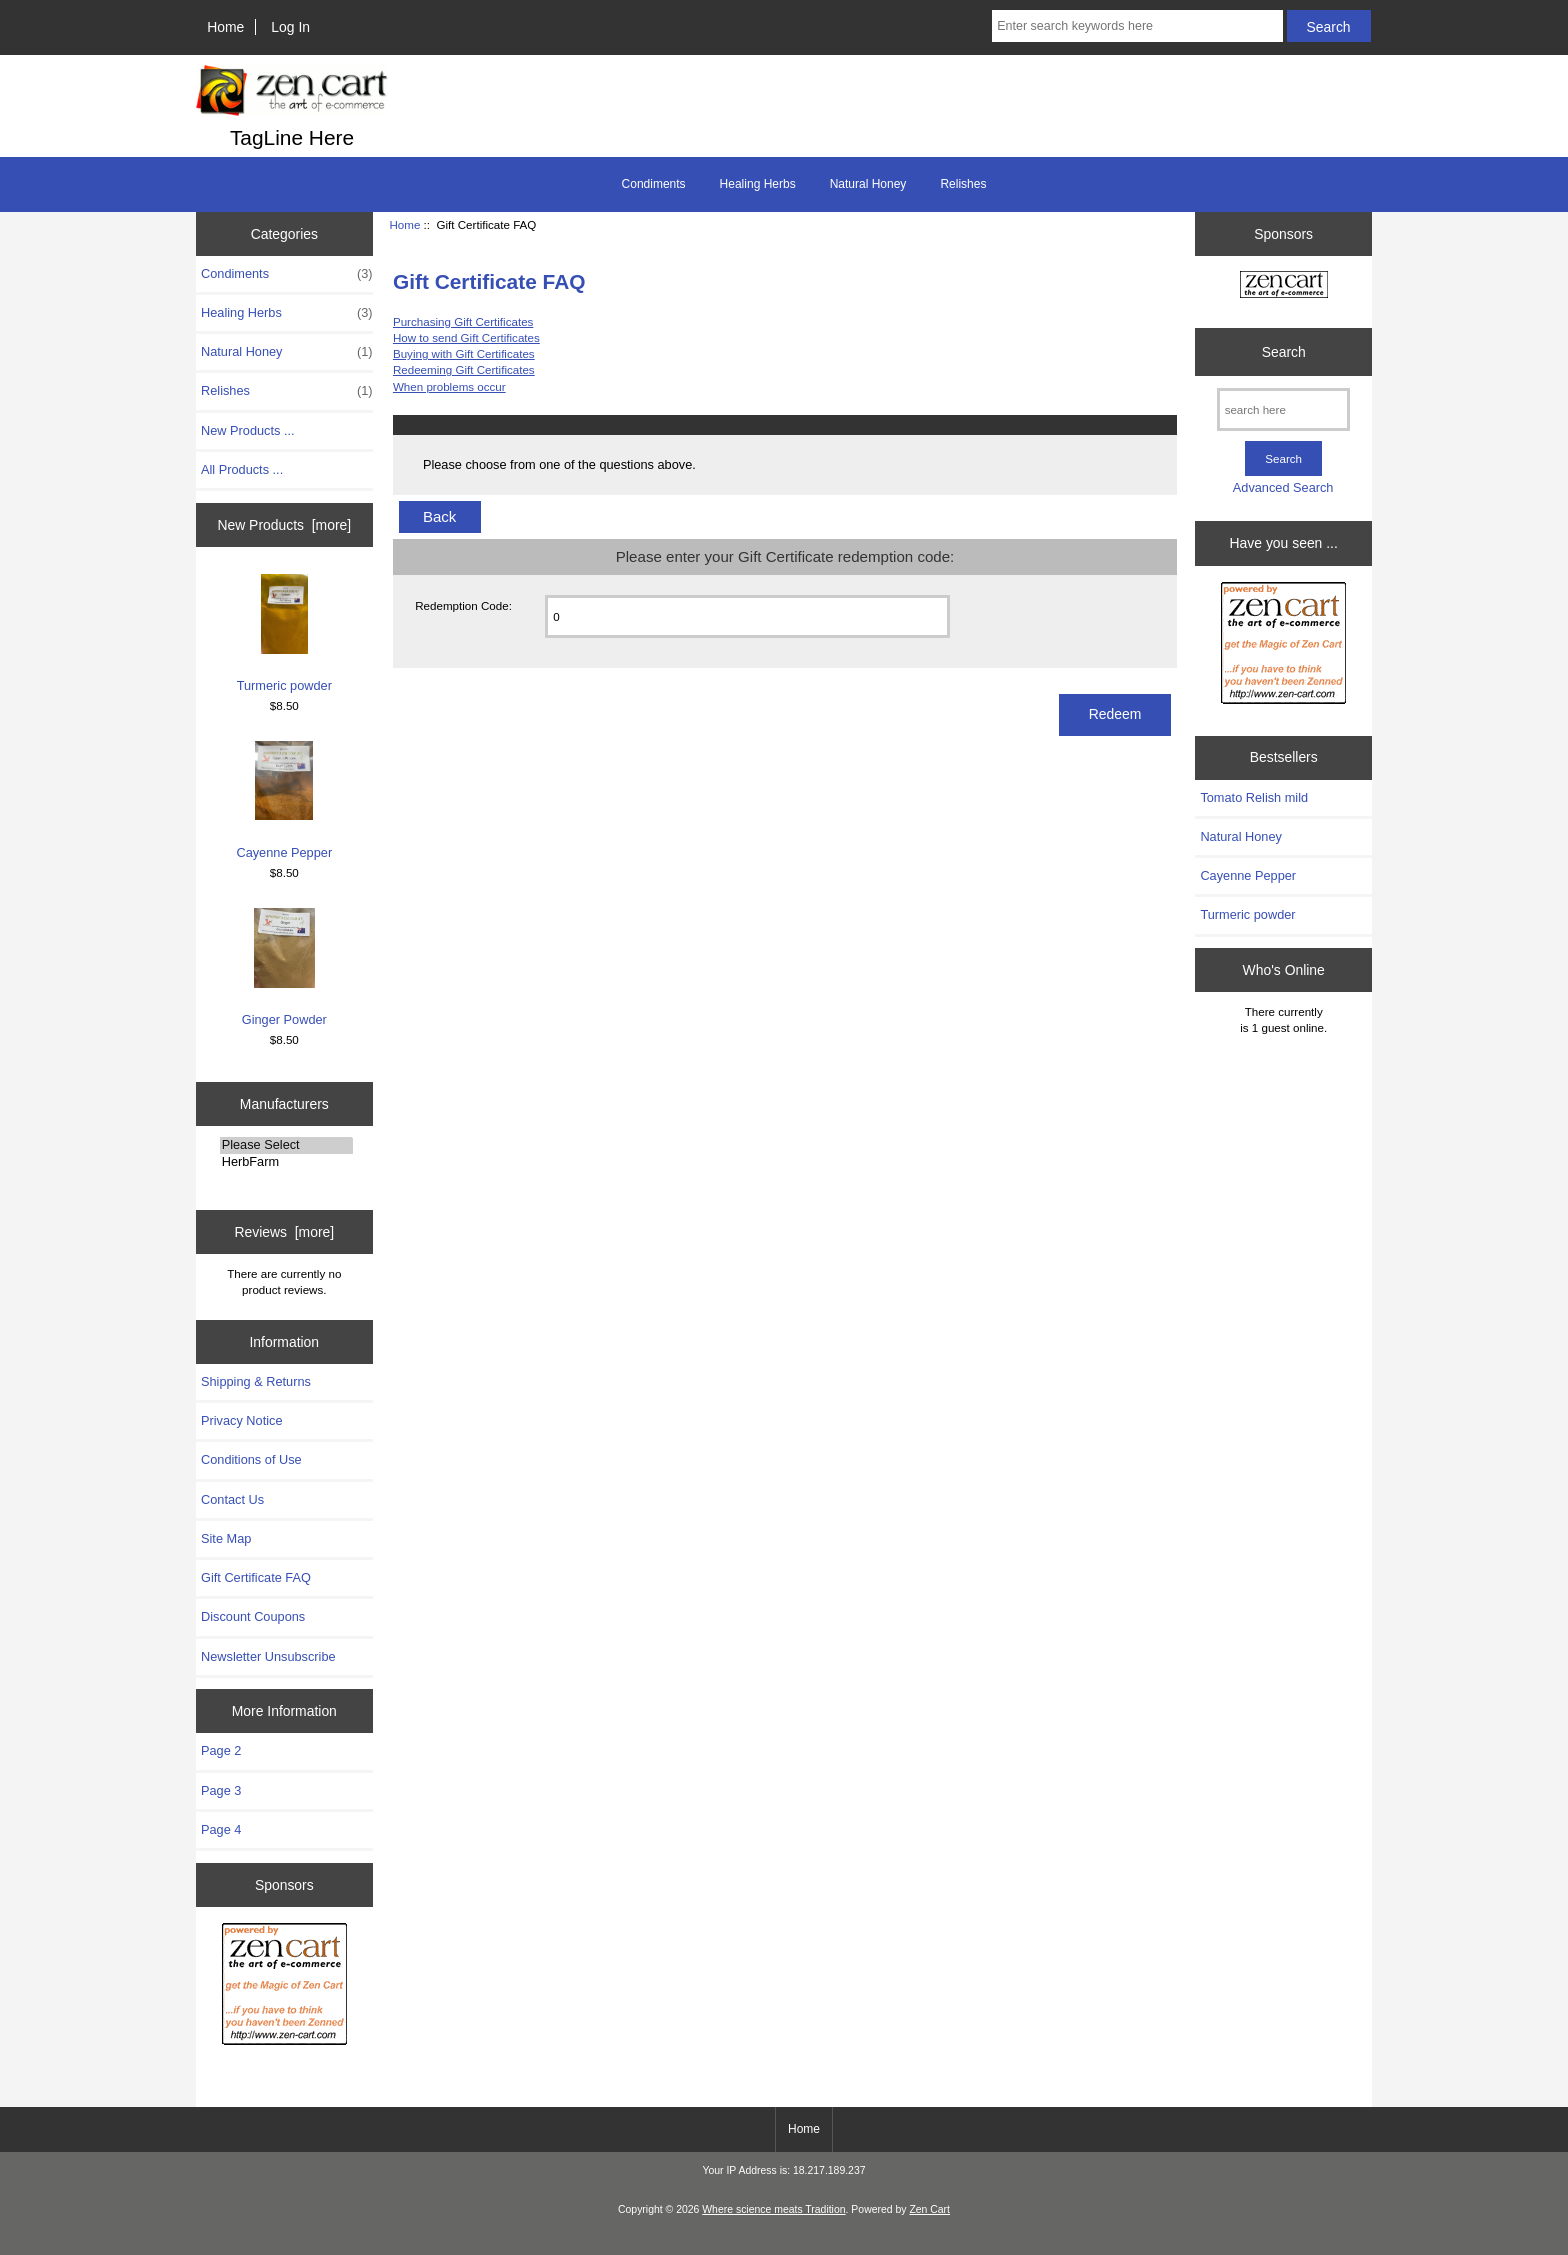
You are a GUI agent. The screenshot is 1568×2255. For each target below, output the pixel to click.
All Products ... (242, 469)
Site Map (226, 1538)
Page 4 (221, 1829)
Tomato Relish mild (1254, 797)
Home (225, 27)
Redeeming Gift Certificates (464, 369)
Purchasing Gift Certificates (463, 321)
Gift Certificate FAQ (256, 1577)
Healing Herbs (758, 184)
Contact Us (232, 1499)
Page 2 (221, 1750)
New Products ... (248, 430)
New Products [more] (284, 525)
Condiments (654, 184)
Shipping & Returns (256, 1381)
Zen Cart (929, 2209)
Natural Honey (868, 184)
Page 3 (221, 1790)
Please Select (286, 1145)
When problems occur (449, 386)
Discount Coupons (253, 1616)
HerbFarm (286, 1162)
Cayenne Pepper (284, 800)
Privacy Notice (241, 1420)
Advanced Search (1283, 487)
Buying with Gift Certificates (464, 353)
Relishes (963, 184)
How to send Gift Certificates (466, 337)
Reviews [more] (284, 1232)
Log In (290, 27)
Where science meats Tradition (773, 2209)
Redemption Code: (463, 605)
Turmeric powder (284, 633)
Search (1284, 352)
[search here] (1283, 409)
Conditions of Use (251, 1459)
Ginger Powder (284, 967)
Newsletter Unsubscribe (268, 1656)
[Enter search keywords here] (1137, 26)
